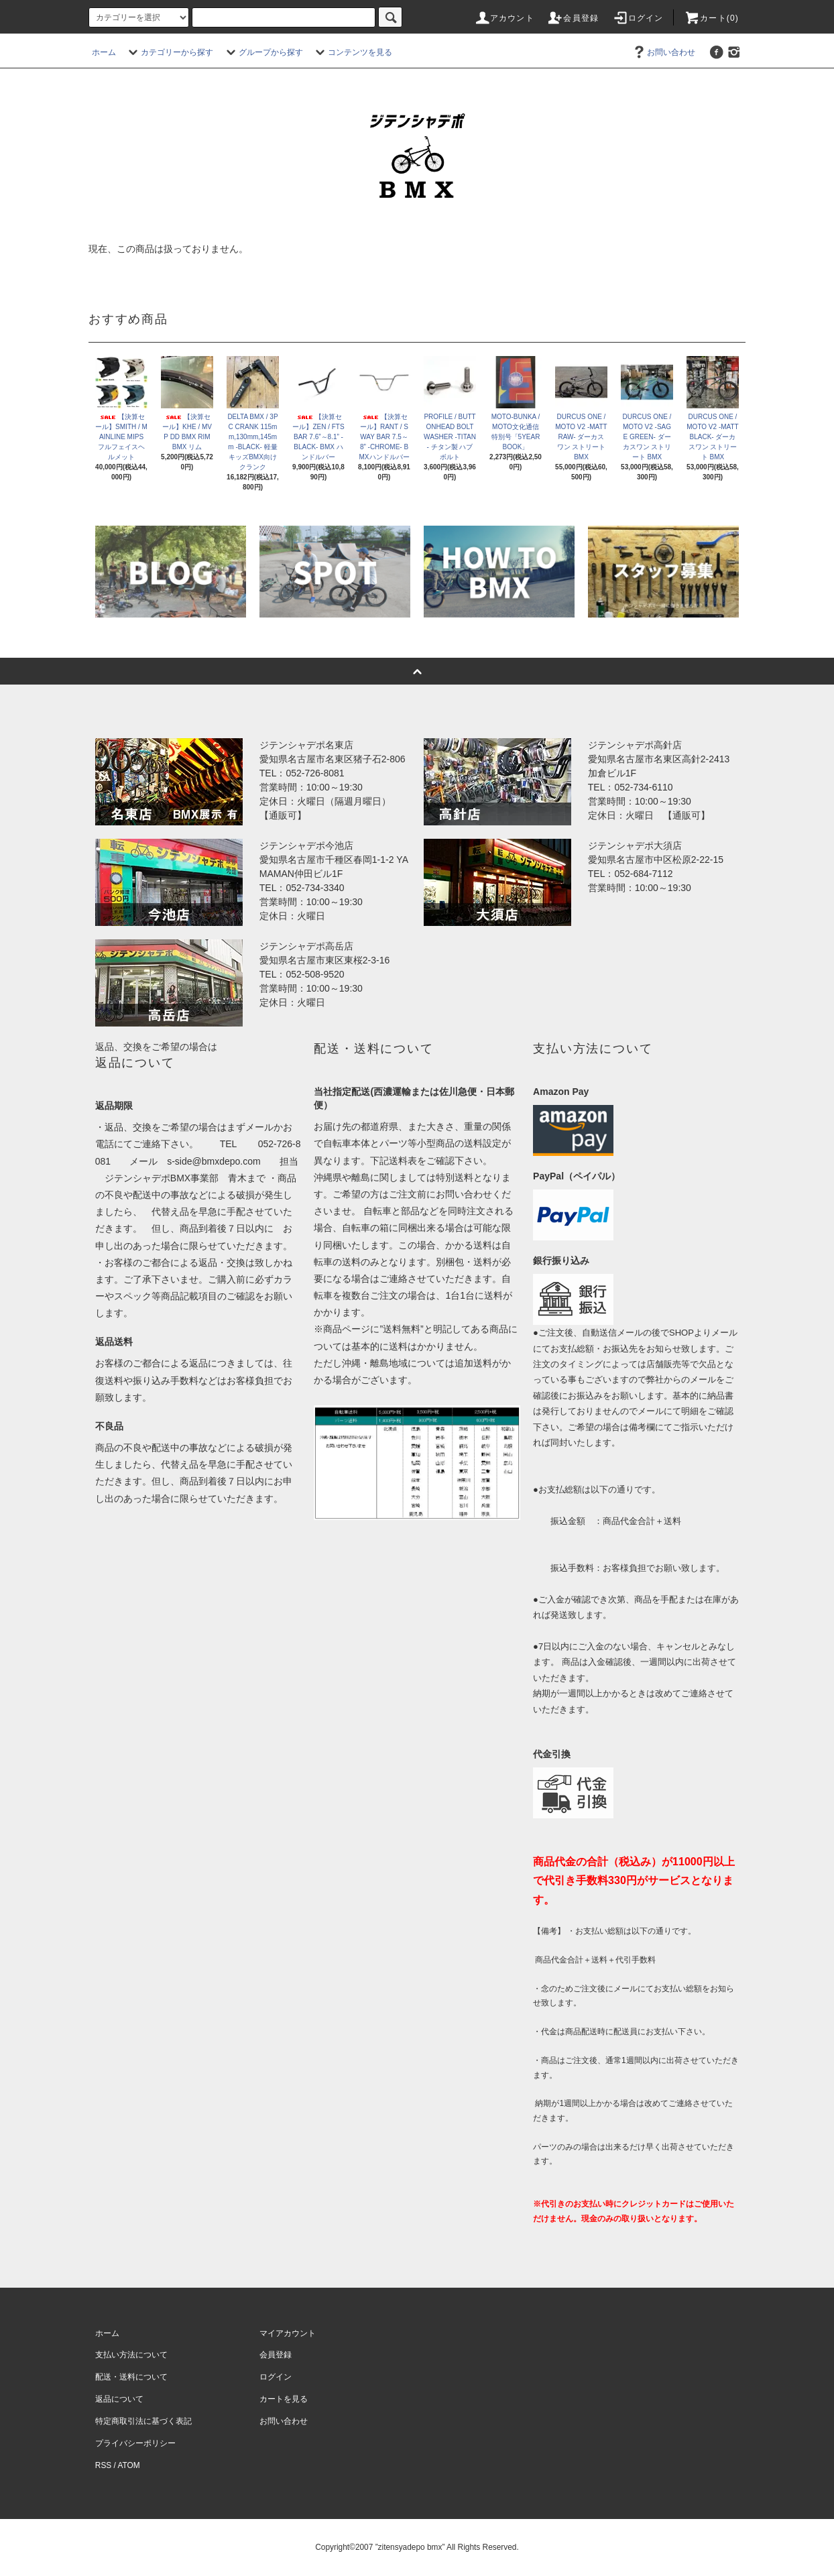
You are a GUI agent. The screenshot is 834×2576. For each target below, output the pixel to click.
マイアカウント (287, 2333)
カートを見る (283, 2399)
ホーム (104, 52)
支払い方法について (131, 2354)
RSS (103, 2465)
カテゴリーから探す (169, 52)
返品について (119, 2399)
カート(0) (711, 18)
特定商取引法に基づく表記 (143, 2421)
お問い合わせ (663, 52)
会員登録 (573, 18)
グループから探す (263, 52)
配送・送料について (131, 2377)
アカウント (504, 18)
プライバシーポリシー (135, 2443)
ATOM (129, 2465)
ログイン (638, 18)
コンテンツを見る (352, 52)
